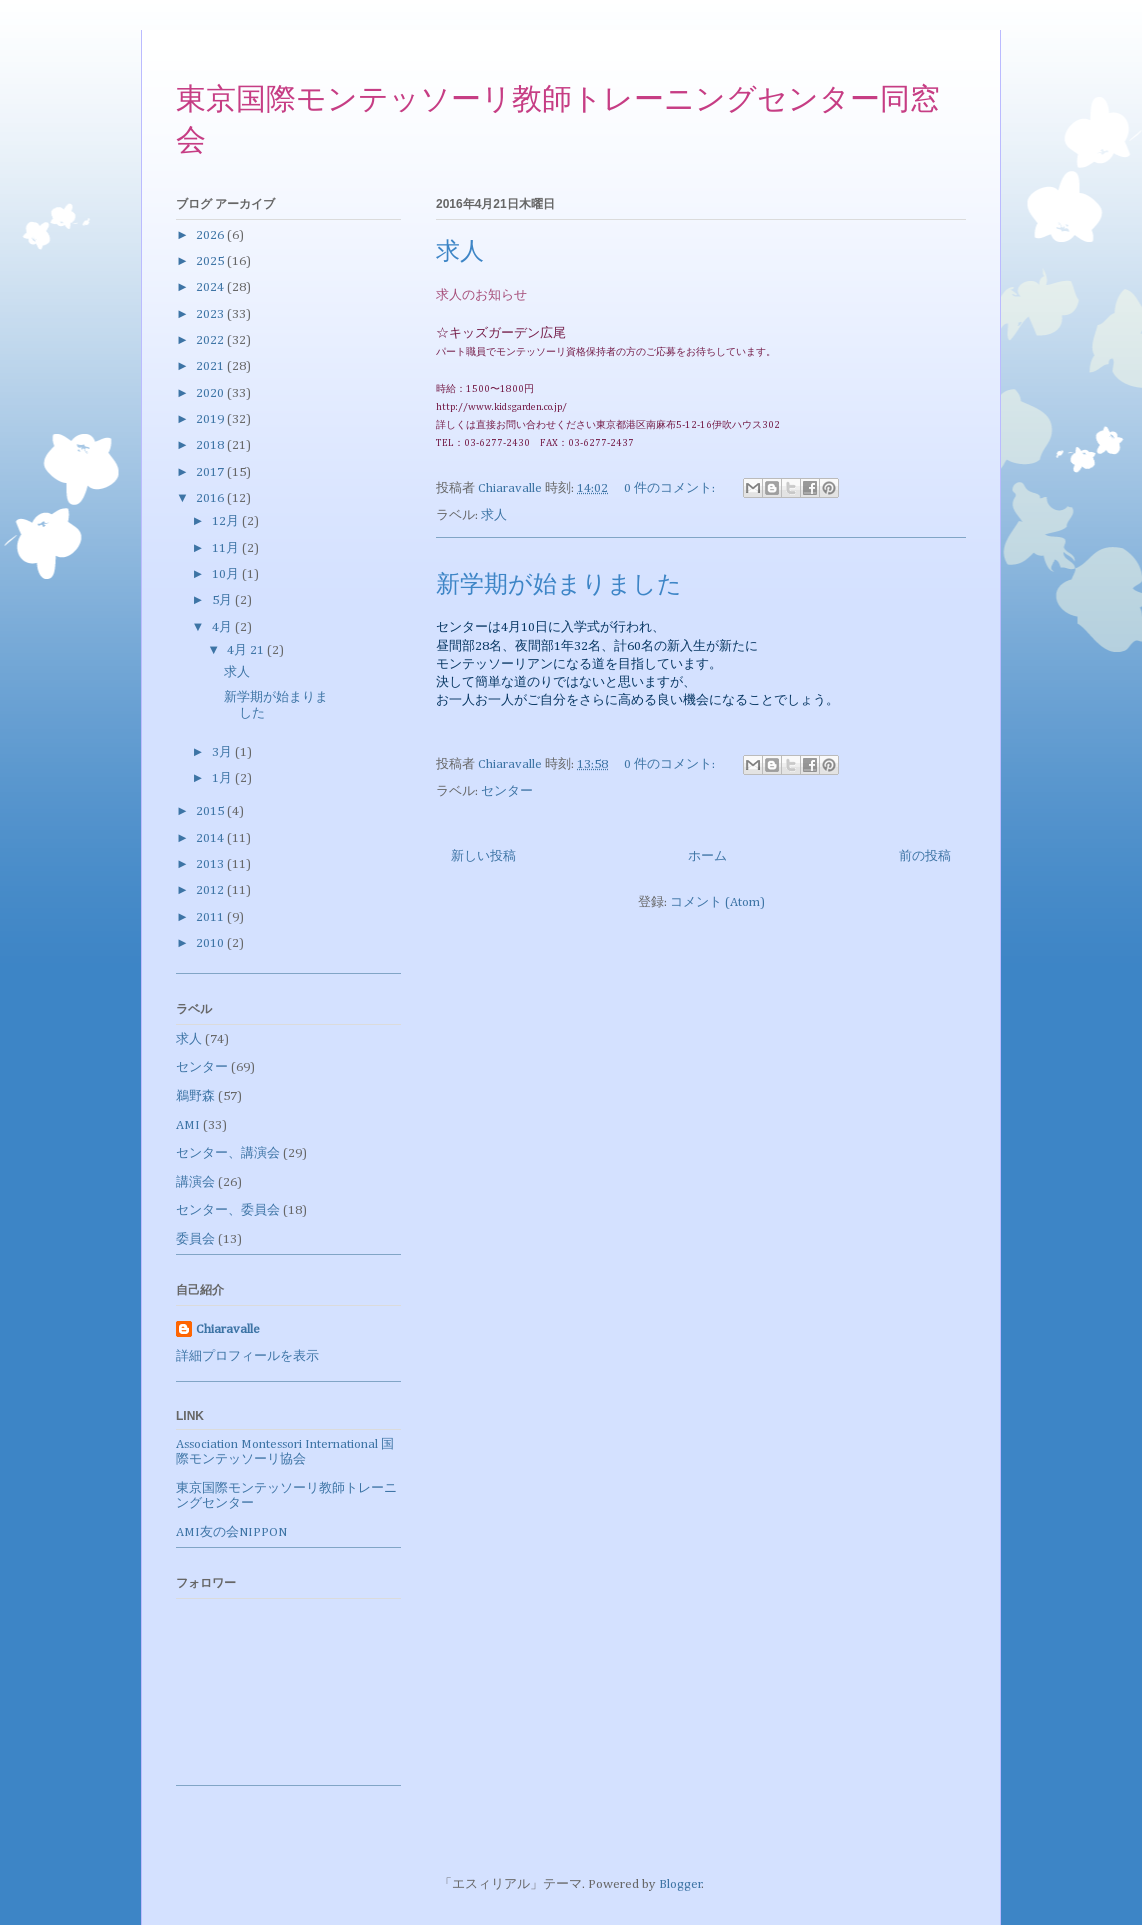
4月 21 (247, 650)
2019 (211, 419)
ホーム (707, 856)
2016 (211, 498)
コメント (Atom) (717, 902)
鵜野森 (195, 1096)
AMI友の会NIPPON (231, 1532)
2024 (211, 287)
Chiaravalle (228, 1329)
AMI (188, 1125)
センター (507, 791)
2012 (211, 890)
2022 (211, 340)
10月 (227, 574)
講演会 (195, 1182)
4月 (223, 627)
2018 (211, 445)
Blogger (680, 1884)
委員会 (195, 1239)
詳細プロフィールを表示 (247, 1356)
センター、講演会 (228, 1153)
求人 (460, 253)
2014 (211, 838)
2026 (211, 235)
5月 (223, 600)
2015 (211, 811)
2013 (211, 864)
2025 (211, 261)
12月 (227, 521)
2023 (211, 314)
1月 (223, 778)
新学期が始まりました (559, 586)
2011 (211, 917)
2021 (211, 366)
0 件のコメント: (671, 488)
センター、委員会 (228, 1210)
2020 (211, 393)
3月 (223, 752)
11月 (227, 548)
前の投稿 (925, 856)
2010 (211, 943)
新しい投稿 (483, 856)
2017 (211, 472)
